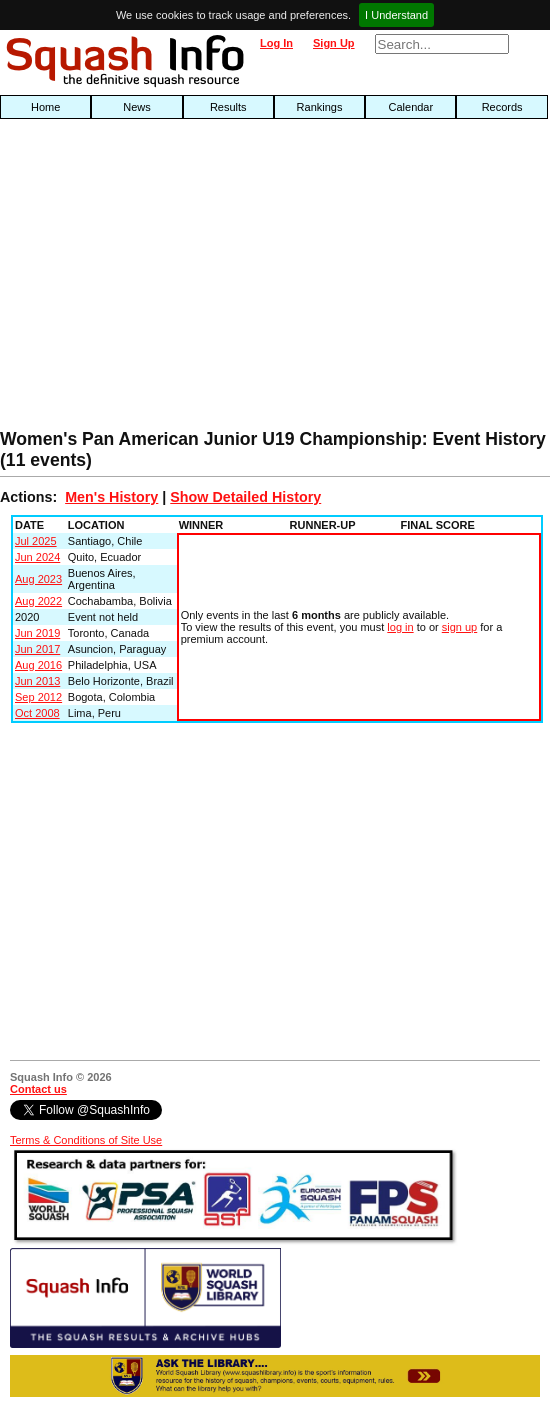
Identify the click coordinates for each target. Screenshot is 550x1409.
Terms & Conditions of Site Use (86, 1140)
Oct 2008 (37, 713)
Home (45, 107)
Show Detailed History (245, 497)
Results (228, 107)
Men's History (111, 497)
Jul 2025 (36, 541)
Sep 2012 (38, 697)
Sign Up (334, 43)
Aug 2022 (38, 601)
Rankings (320, 107)
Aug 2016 (38, 665)
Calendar (411, 107)
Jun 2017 (37, 649)
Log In (276, 43)
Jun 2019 (37, 633)
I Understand (396, 15)
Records (502, 107)
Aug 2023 (38, 579)
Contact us (38, 1089)
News (137, 107)
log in (400, 627)
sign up (459, 627)
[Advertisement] (176, 279)
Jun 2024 (37, 557)
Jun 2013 (37, 681)
